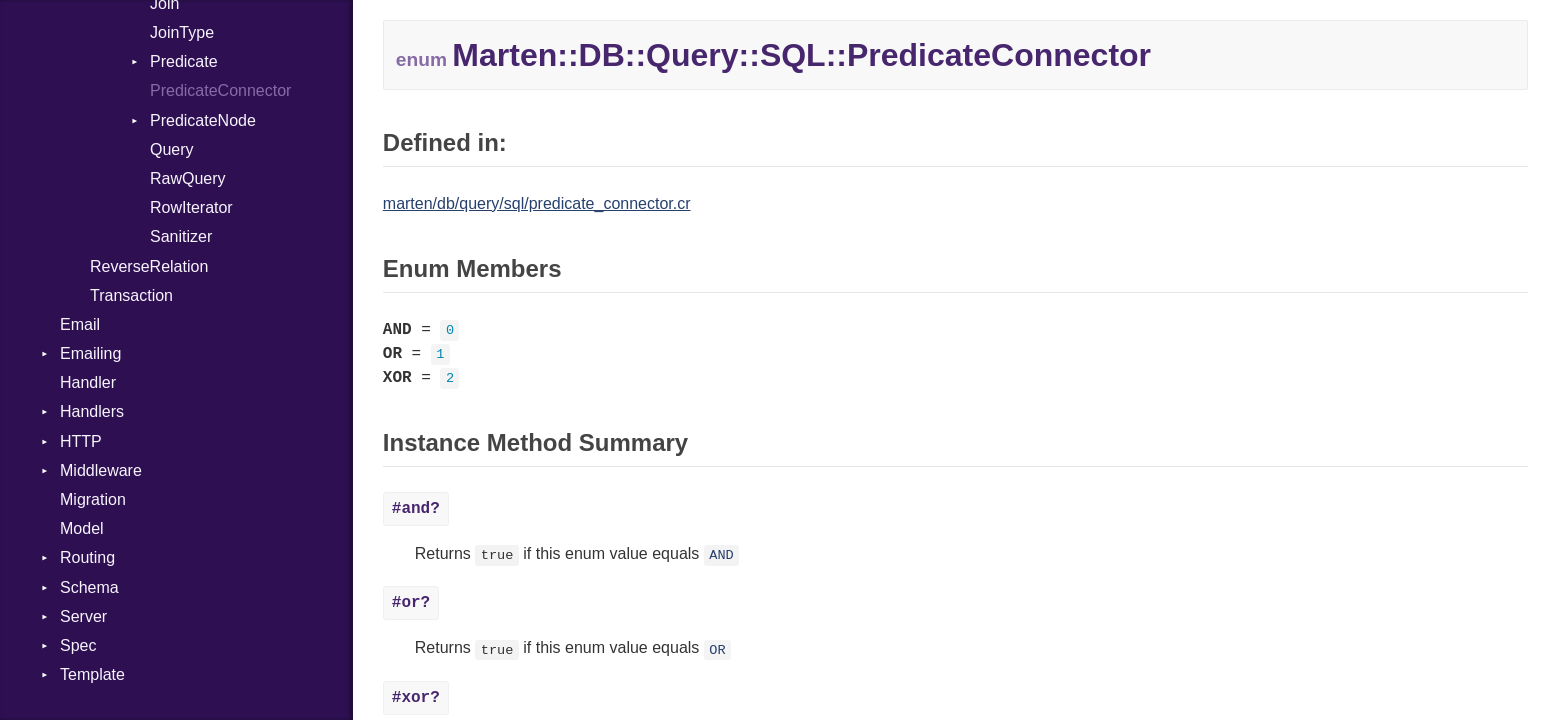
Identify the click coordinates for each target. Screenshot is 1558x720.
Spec (78, 645)
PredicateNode (203, 120)
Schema (89, 587)
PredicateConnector (220, 90)
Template (92, 674)
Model (82, 528)
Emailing (90, 353)
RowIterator (191, 207)
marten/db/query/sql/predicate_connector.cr (537, 203)
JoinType (182, 32)
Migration (93, 499)
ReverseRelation (149, 266)
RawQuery (188, 178)
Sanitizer (181, 236)
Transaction (131, 295)
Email (80, 324)
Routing (87, 557)
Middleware (101, 470)
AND (721, 555)
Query (172, 149)
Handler (88, 382)
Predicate (184, 61)
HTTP (81, 441)
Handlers (92, 411)
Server (83, 616)
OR (717, 649)
